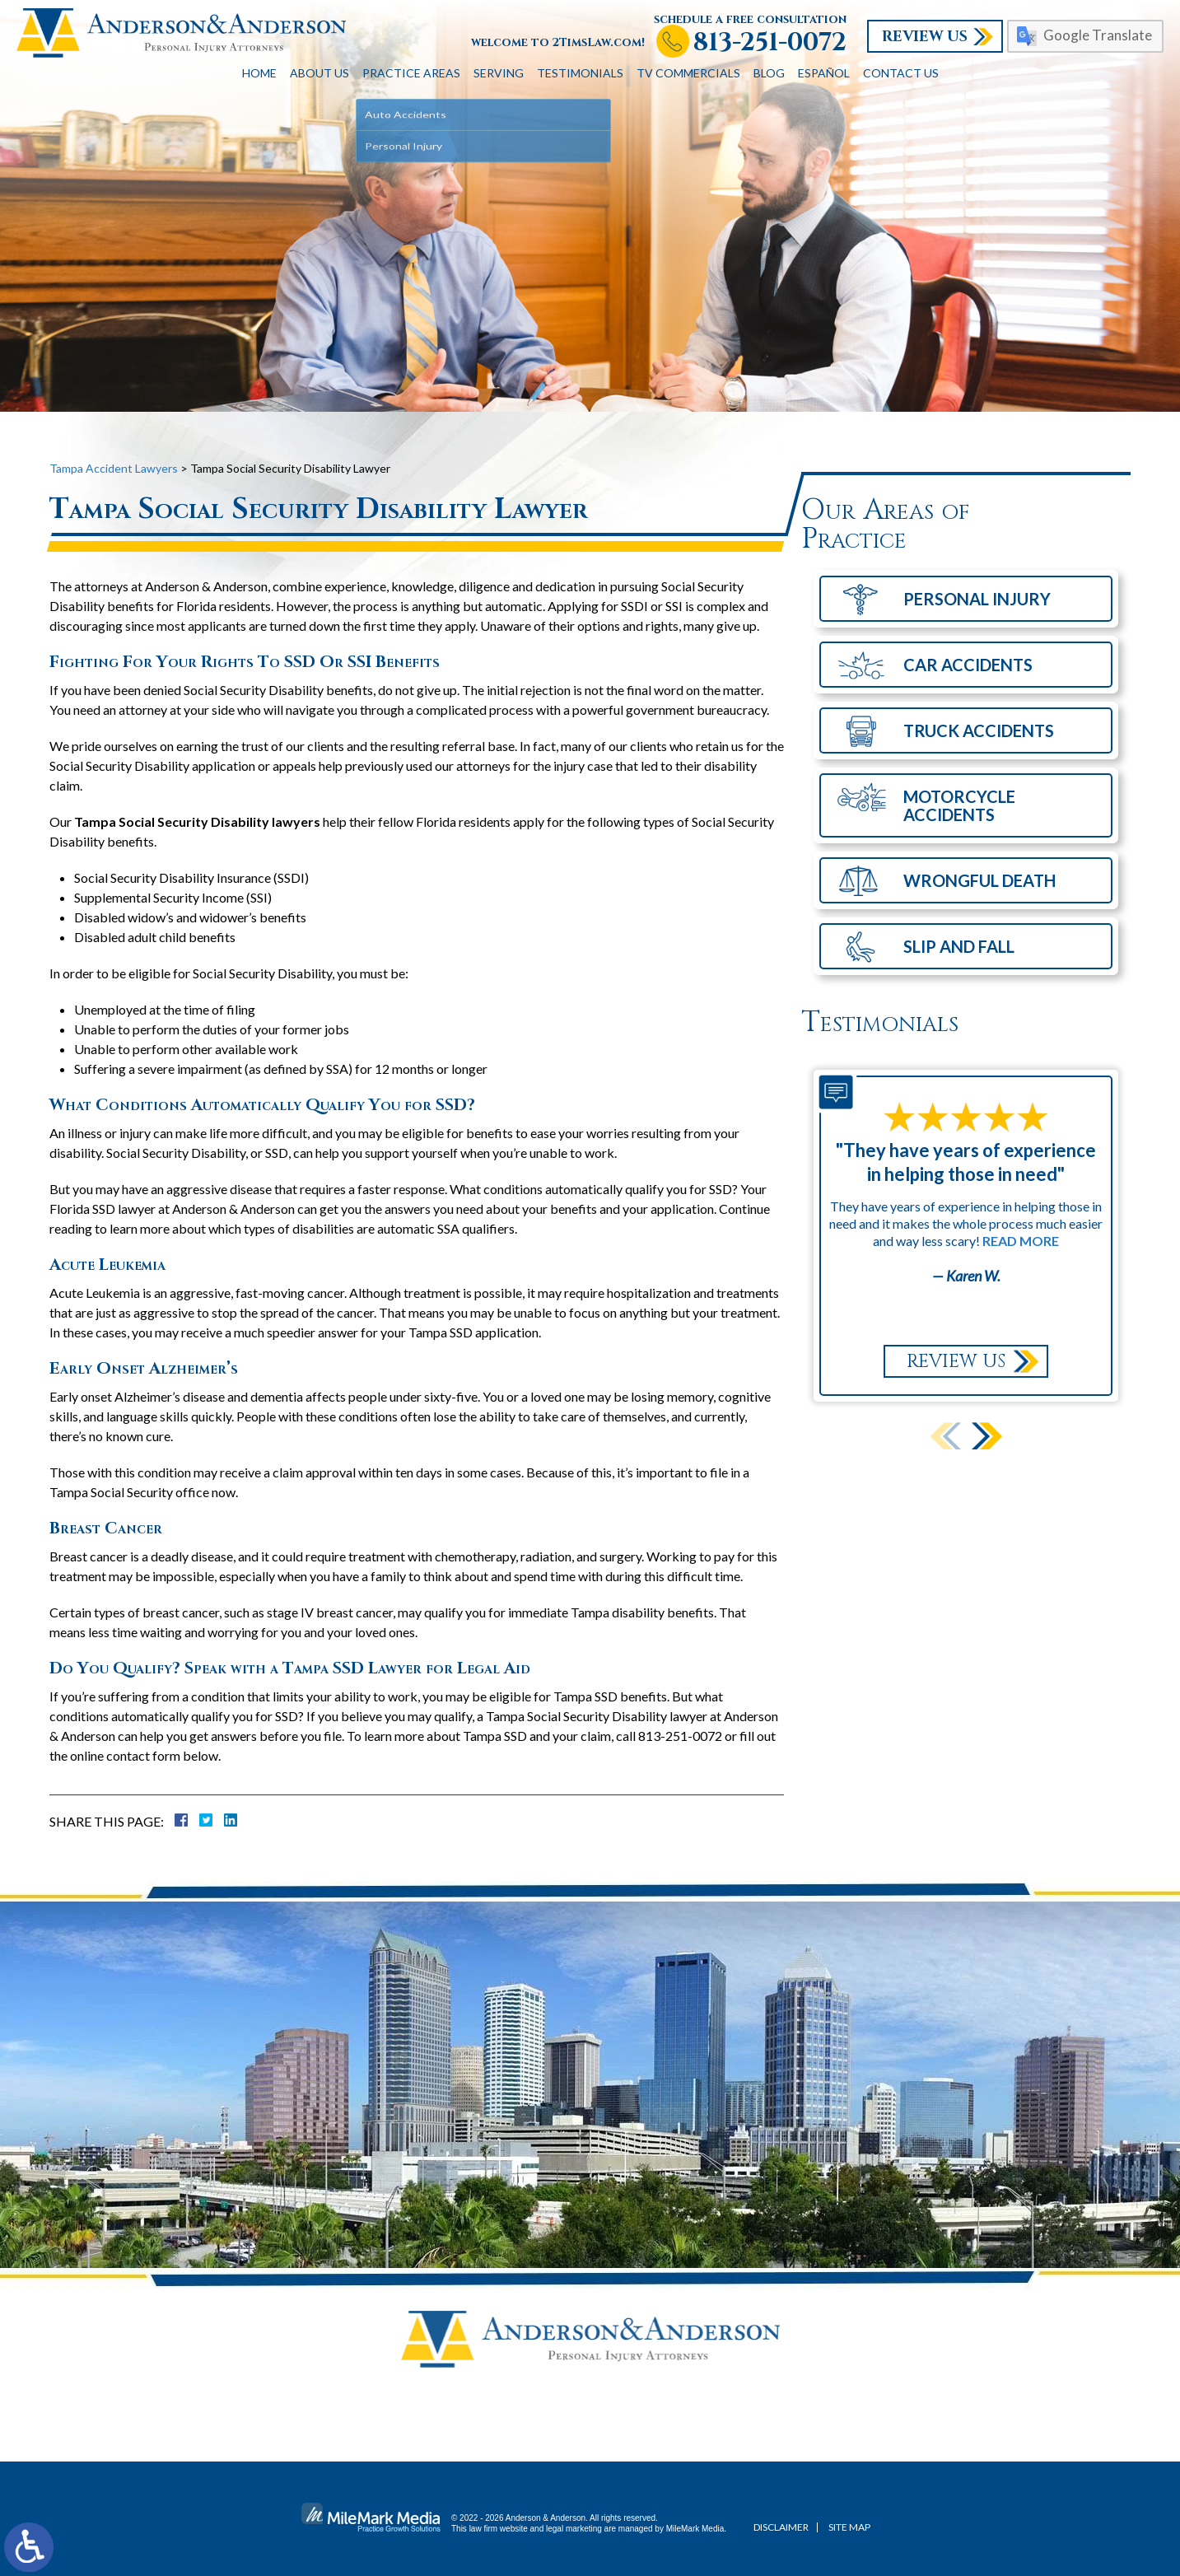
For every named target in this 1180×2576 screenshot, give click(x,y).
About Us (319, 73)
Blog (769, 73)
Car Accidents (968, 664)
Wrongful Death (979, 880)
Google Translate (1097, 35)
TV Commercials (688, 73)
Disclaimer (781, 2527)
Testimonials (580, 73)
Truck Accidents (978, 730)
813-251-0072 (770, 43)
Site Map (849, 2527)
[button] (987, 1435)
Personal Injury (977, 599)
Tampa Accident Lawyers (113, 468)
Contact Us (901, 73)
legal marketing (574, 2528)
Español (824, 73)
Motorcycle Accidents (959, 805)
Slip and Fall (958, 946)
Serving (498, 73)
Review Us (925, 36)
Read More (1020, 1240)
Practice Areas (411, 73)
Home (259, 73)
